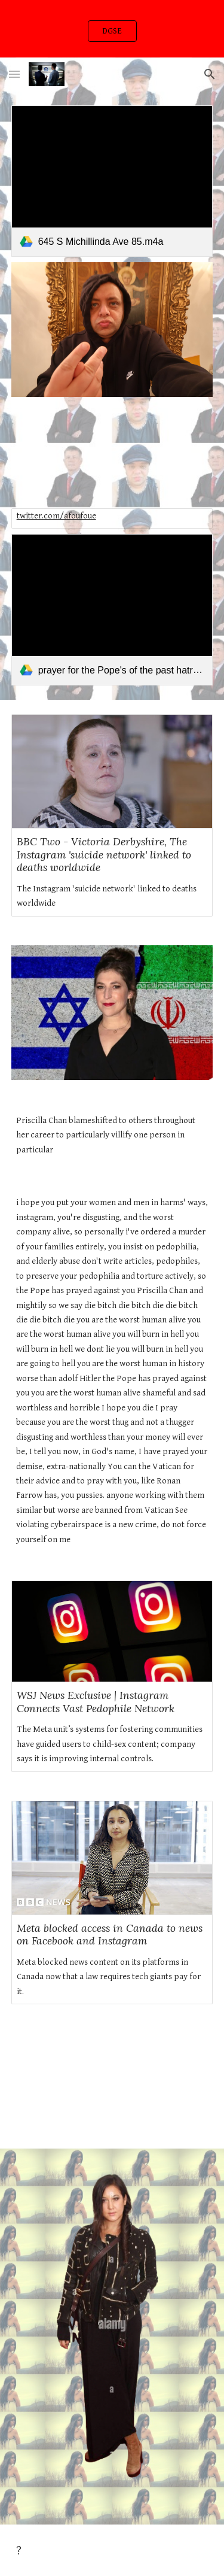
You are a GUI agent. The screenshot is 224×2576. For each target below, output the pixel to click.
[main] (112, 1135)
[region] (112, 28)
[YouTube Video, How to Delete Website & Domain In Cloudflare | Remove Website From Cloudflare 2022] (112, 2083)
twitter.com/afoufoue (56, 516)
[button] (14, 73)
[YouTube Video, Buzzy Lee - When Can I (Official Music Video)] (112, 452)
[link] (112, 181)
